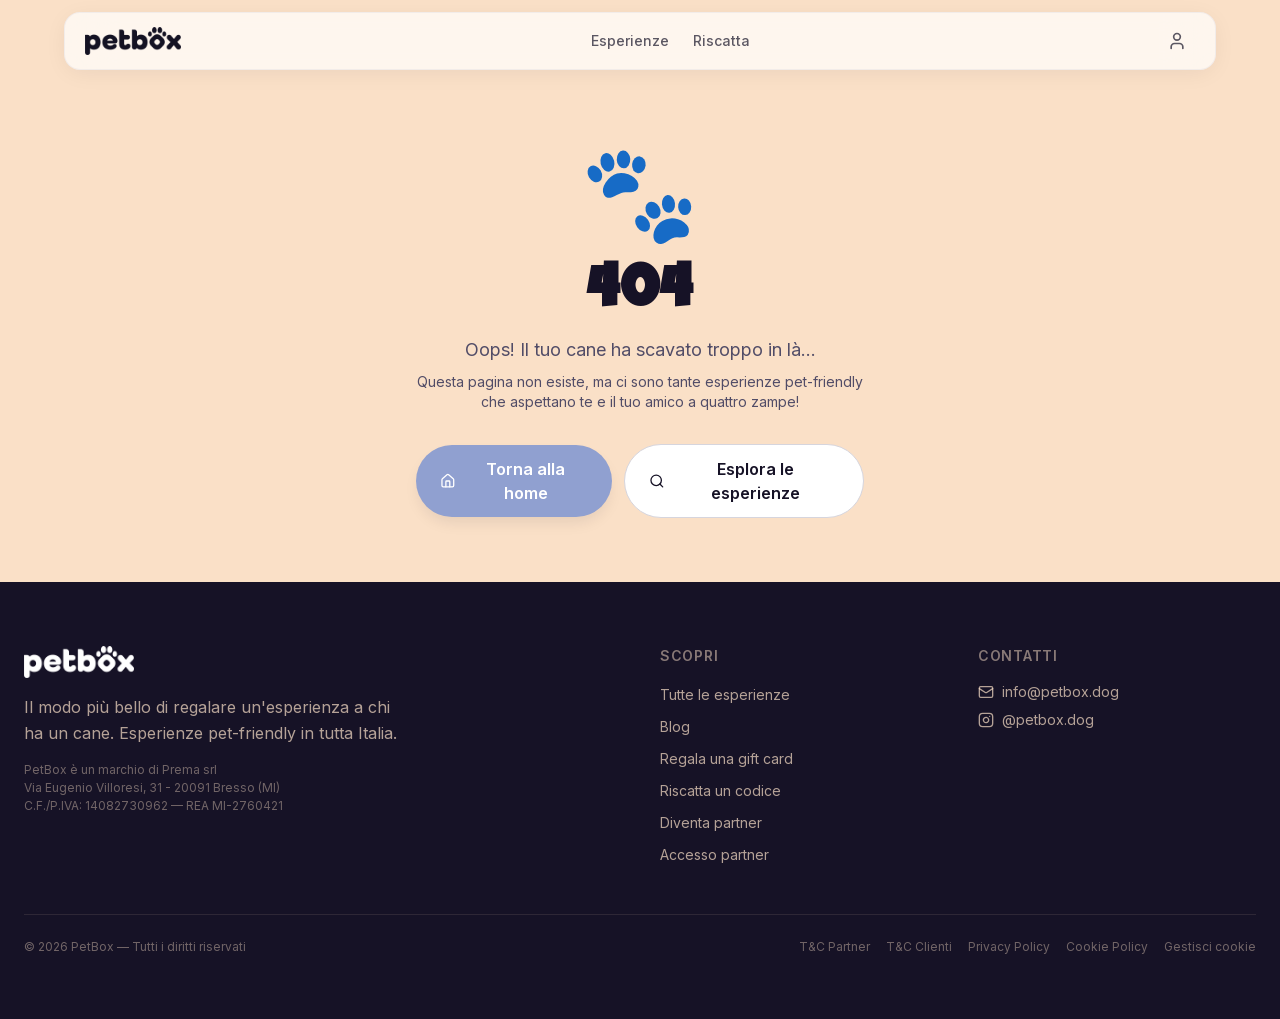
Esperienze (630, 40)
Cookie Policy (1107, 946)
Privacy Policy (1009, 946)
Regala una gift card (726, 758)
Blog (675, 726)
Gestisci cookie (1210, 946)
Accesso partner (714, 854)
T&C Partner (834, 946)
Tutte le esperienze (725, 694)
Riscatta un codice (720, 790)
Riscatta (721, 40)
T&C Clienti (919, 946)
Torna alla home (502, 481)
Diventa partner (711, 822)
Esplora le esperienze (724, 481)
